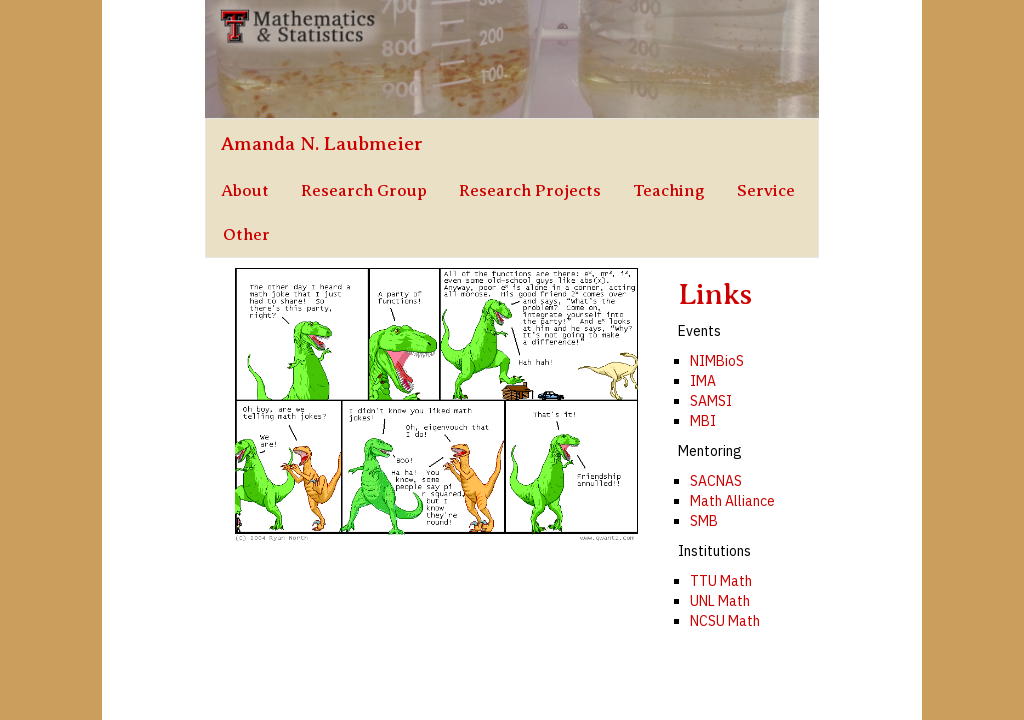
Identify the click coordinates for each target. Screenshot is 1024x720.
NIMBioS (717, 361)
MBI (703, 421)
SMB (704, 521)
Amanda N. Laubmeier (322, 143)
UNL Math (720, 601)
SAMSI (711, 401)
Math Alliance (732, 501)
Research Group (364, 190)
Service (766, 190)
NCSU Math (725, 621)
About (245, 190)
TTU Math (721, 581)
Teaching (669, 190)
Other (246, 234)
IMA (703, 381)
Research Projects (530, 190)
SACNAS (716, 481)
